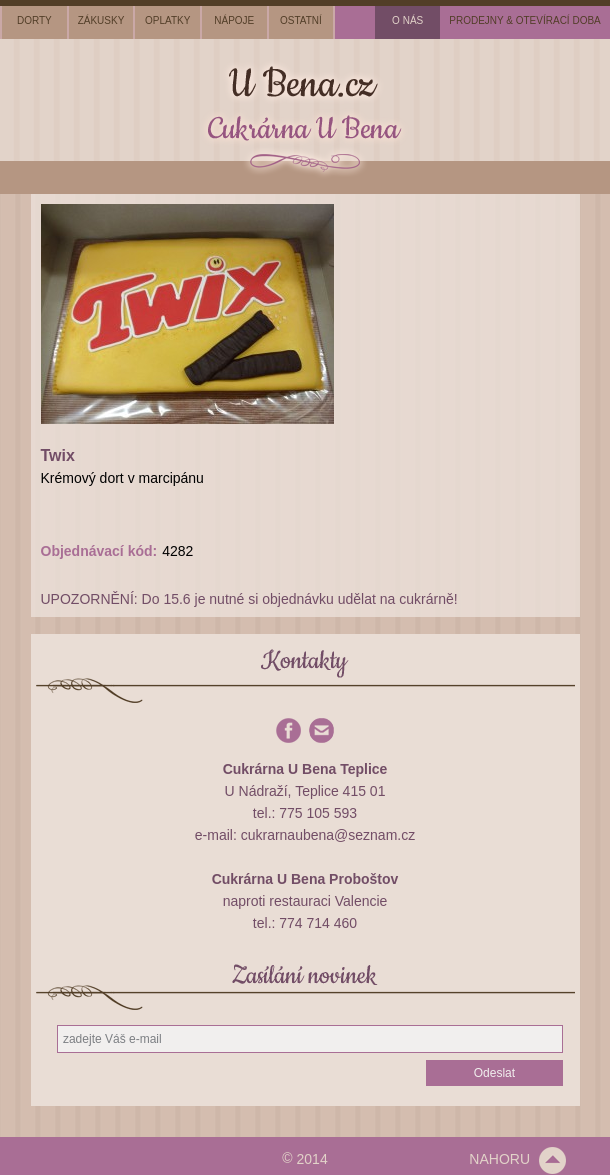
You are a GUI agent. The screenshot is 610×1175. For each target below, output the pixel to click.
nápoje (234, 20)
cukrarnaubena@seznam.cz (328, 835)
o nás (407, 20)
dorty (34, 20)
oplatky (167, 20)
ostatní (301, 20)
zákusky (101, 20)
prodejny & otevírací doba (525, 20)
